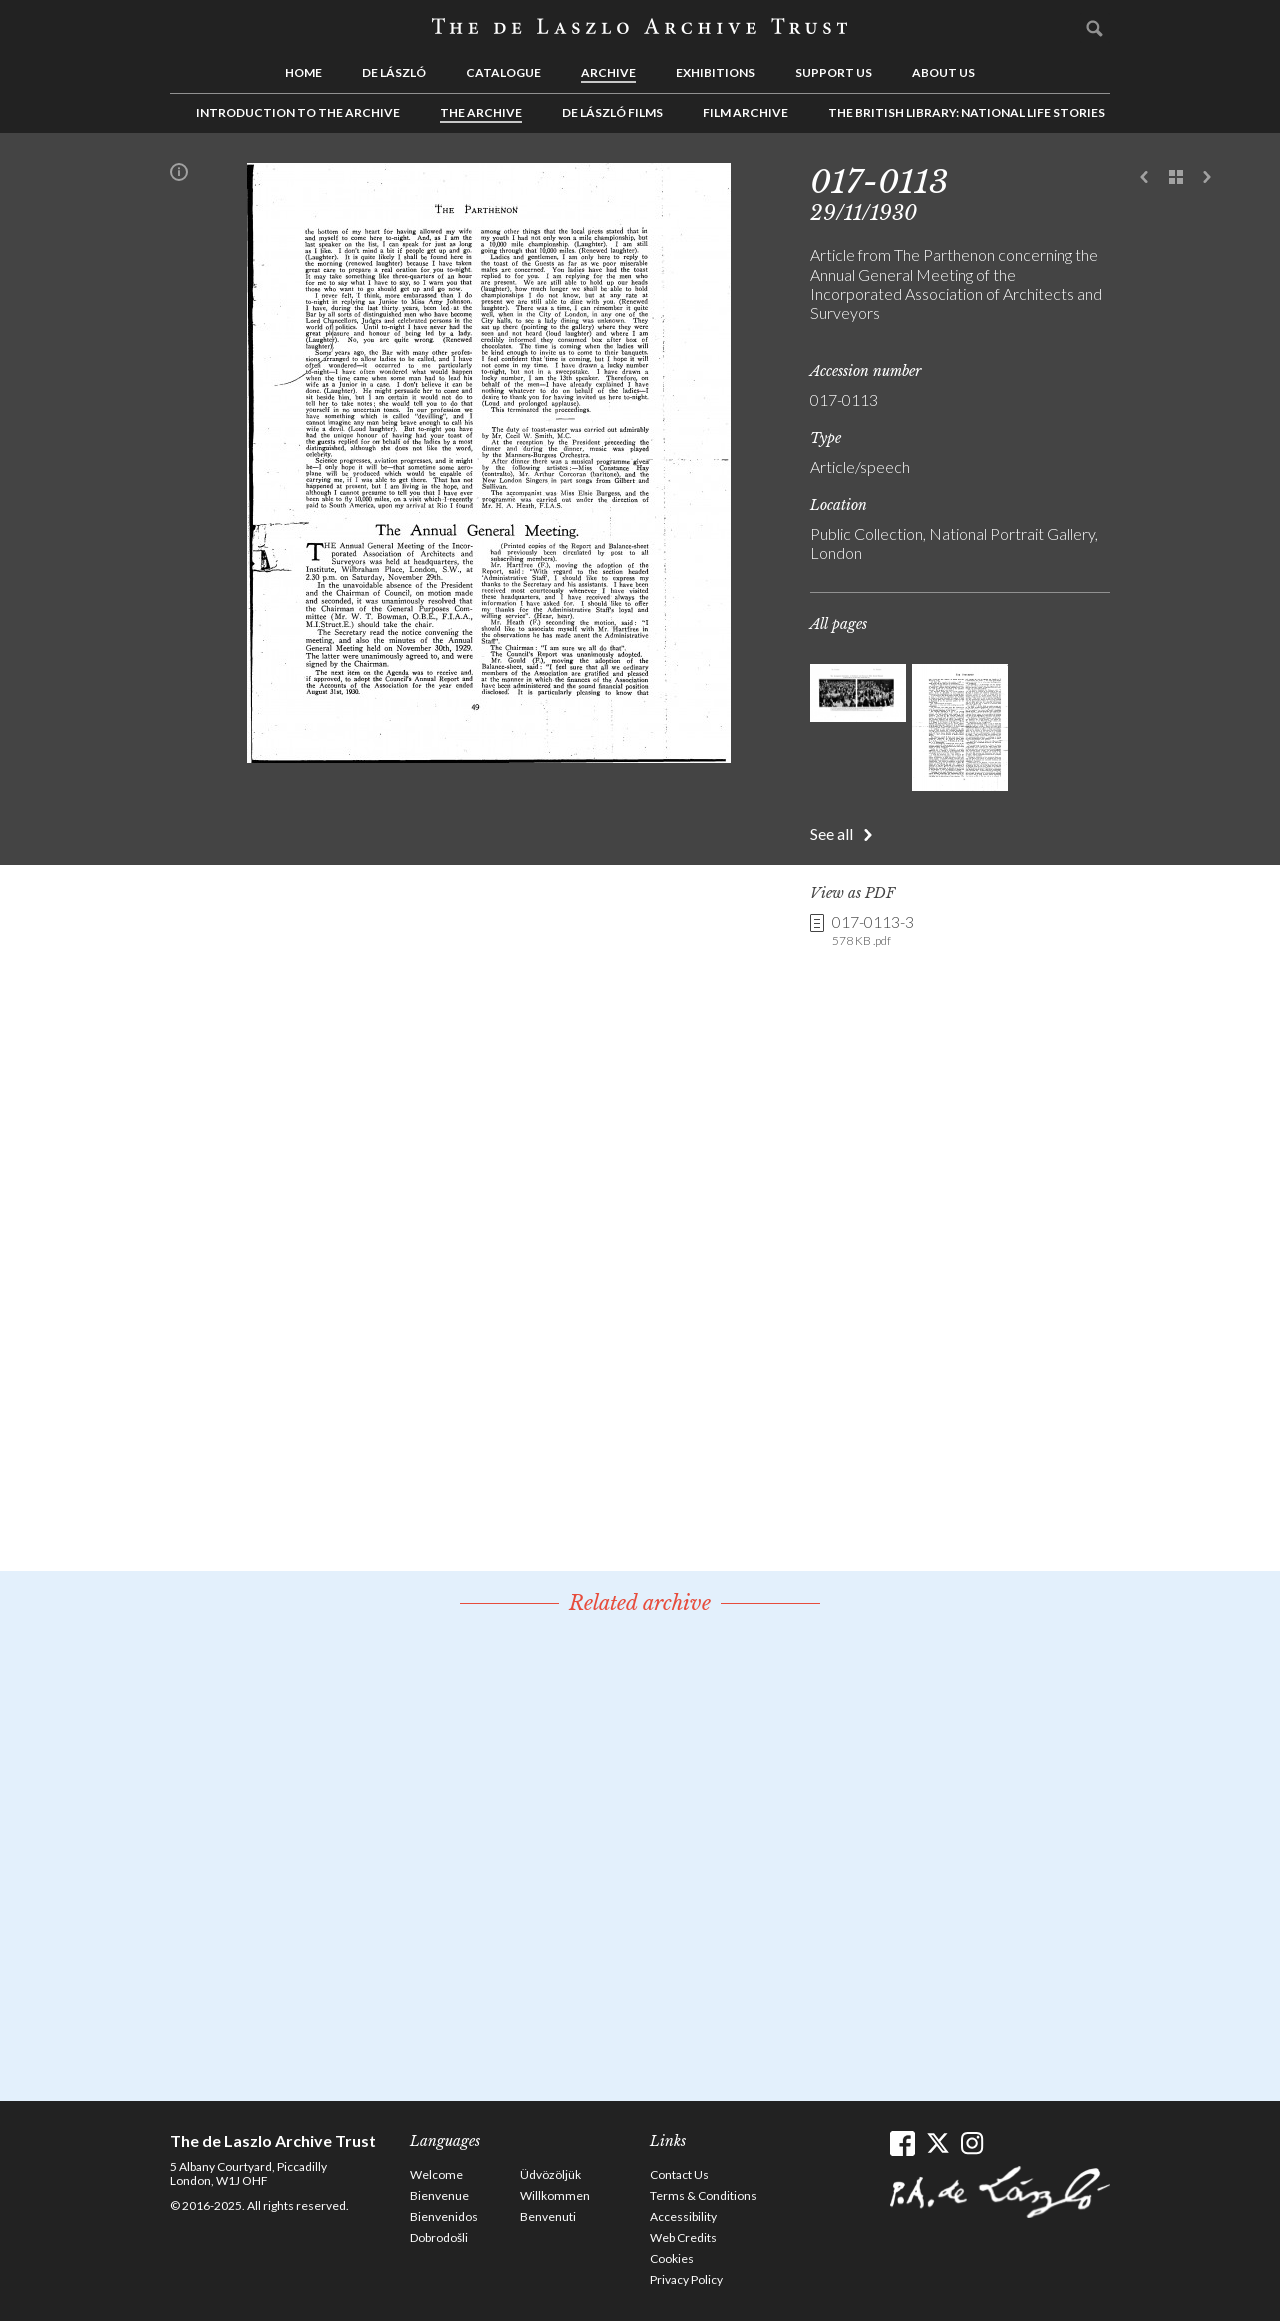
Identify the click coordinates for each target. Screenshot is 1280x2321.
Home (303, 72)
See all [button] (831, 833)
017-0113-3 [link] (873, 931)
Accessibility (683, 2216)
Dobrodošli (439, 2237)
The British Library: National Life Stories (966, 112)
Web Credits (683, 2237)
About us (943, 72)
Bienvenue (439, 2195)
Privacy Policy (686, 2279)
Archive (608, 72)
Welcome (436, 2174)
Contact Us (679, 2174)
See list (1176, 178)
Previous (1145, 178)
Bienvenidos (444, 2216)
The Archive (481, 112)
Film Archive (745, 112)
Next (1207, 178)
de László (394, 72)
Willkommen (555, 2195)
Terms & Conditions (703, 2195)
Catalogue (503, 72)
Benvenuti (548, 2216)
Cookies (672, 2258)
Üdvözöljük (550, 2174)
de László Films (612, 112)
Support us (833, 72)
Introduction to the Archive (298, 112)
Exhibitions (715, 72)
